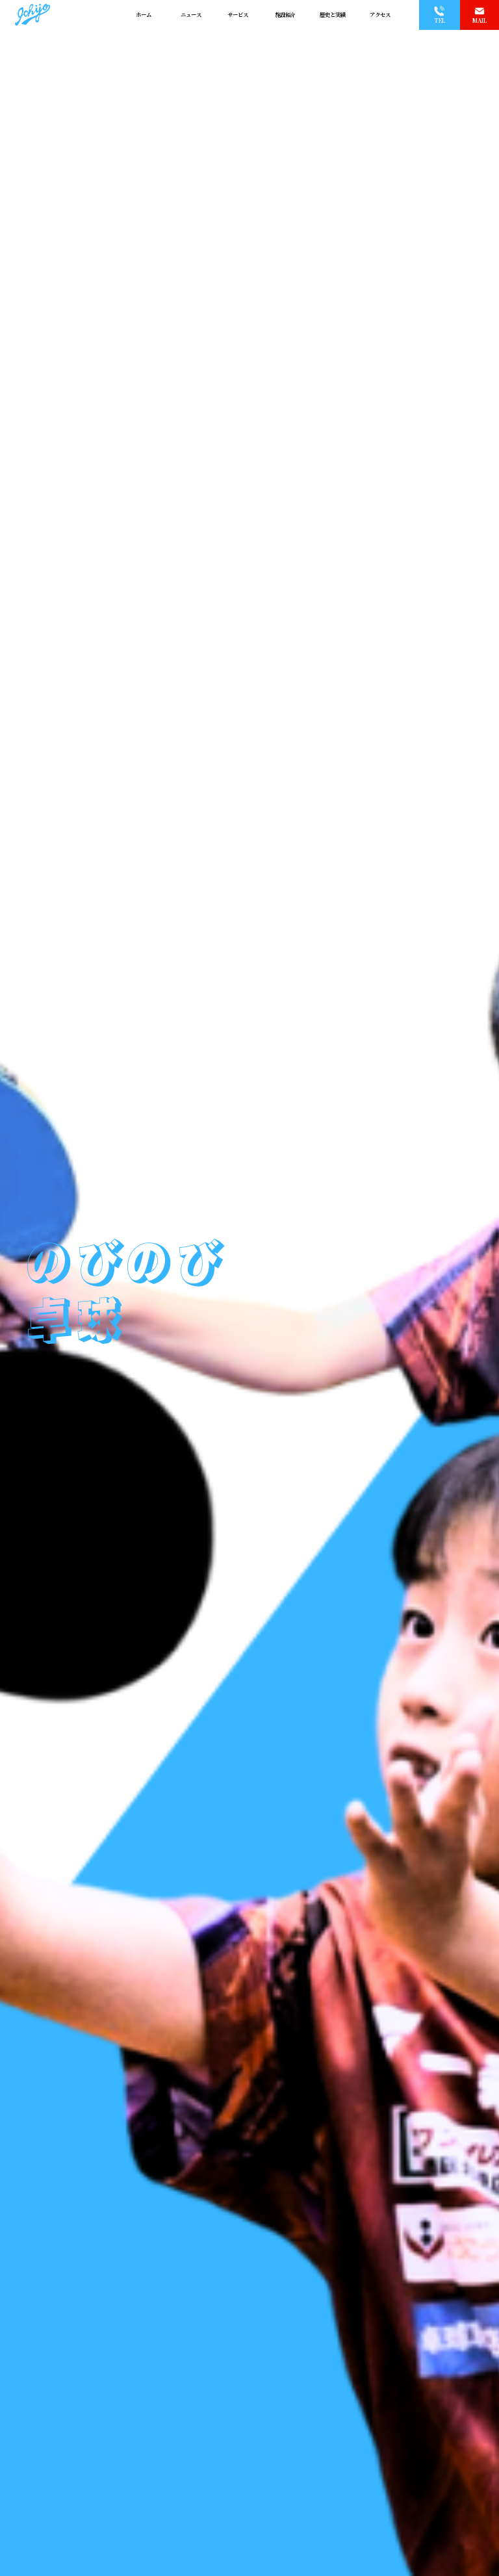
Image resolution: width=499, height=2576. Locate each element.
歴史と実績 (333, 14)
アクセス (380, 14)
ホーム (143, 14)
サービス (237, 14)
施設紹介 (285, 14)
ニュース (191, 14)
